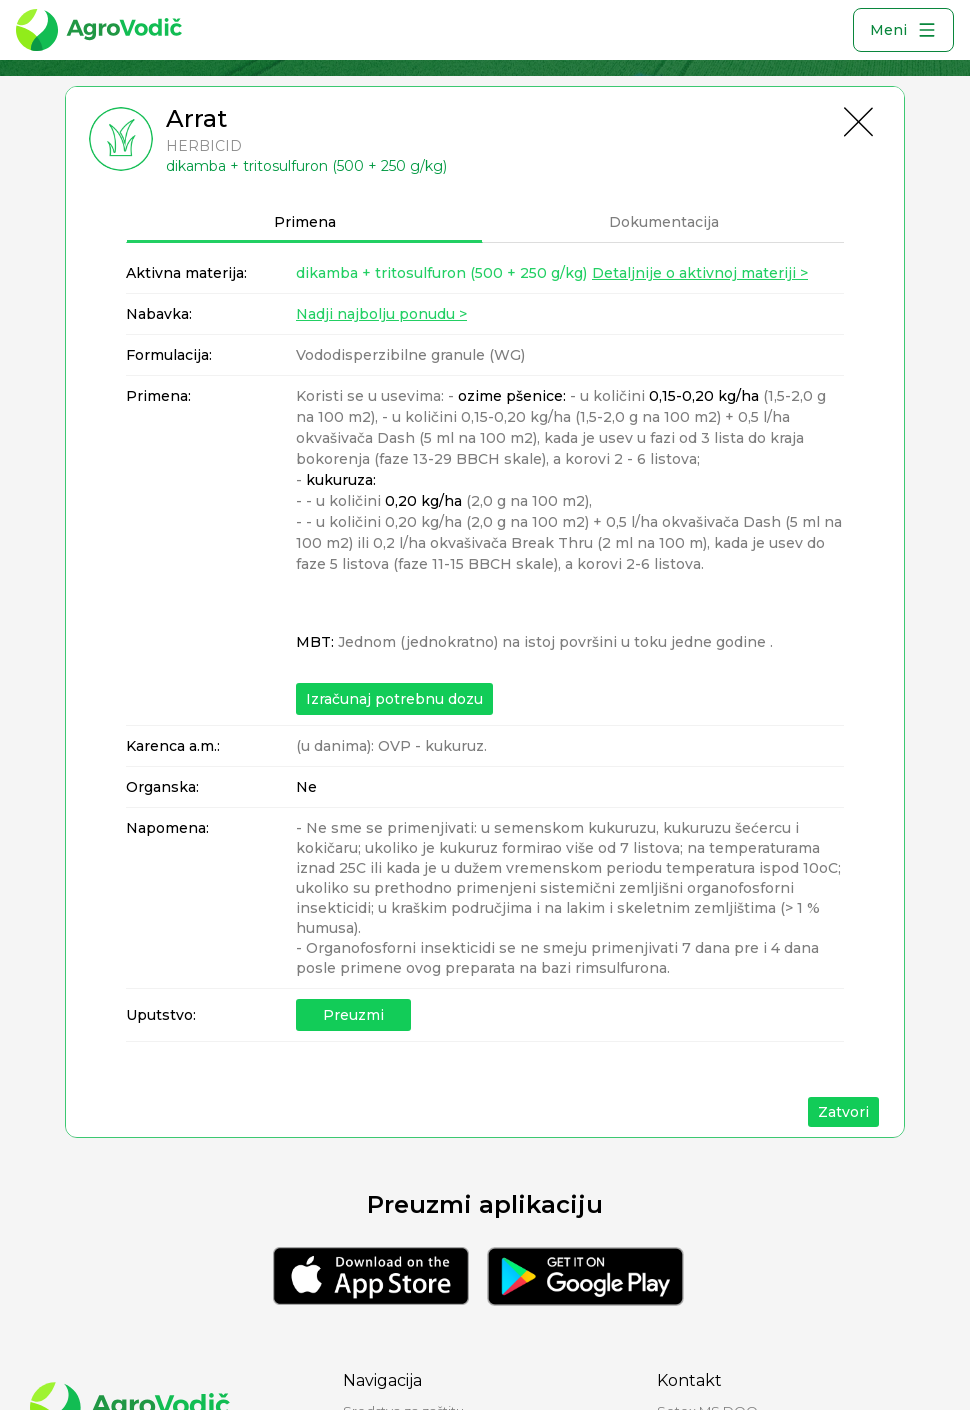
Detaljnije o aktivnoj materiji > (700, 273)
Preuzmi (353, 1015)
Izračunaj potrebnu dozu (394, 699)
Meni (903, 30)
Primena (305, 222)
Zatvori (843, 1112)
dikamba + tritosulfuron (441, 273)
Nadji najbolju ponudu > (381, 314)
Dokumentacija (664, 222)
